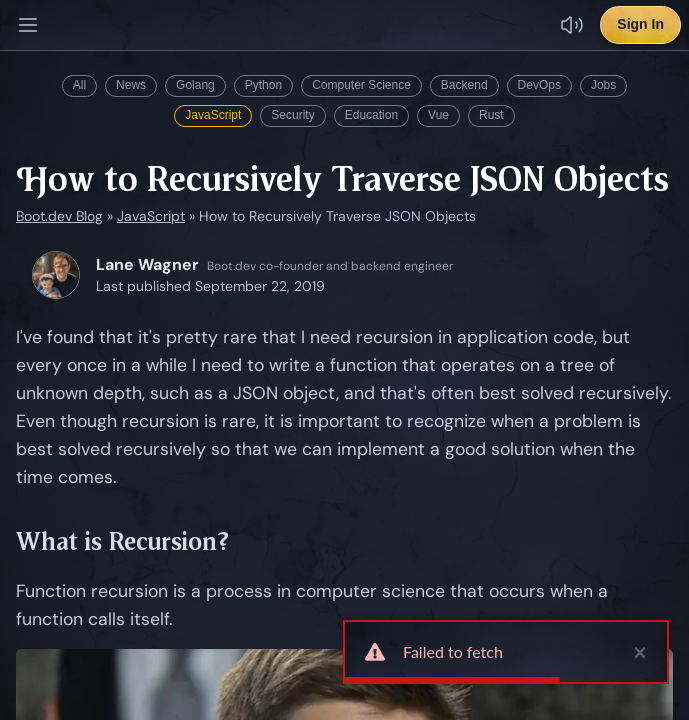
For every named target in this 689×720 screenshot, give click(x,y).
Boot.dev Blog (59, 216)
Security (292, 115)
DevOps (539, 85)
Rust (491, 115)
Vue (438, 115)
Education (371, 115)
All (79, 85)
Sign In (640, 24)
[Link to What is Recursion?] (244, 542)
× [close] (640, 652)
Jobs (603, 85)
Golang (195, 85)
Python (263, 85)
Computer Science (361, 85)
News (131, 85)
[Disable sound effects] (572, 25)
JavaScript (213, 115)
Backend (464, 85)
